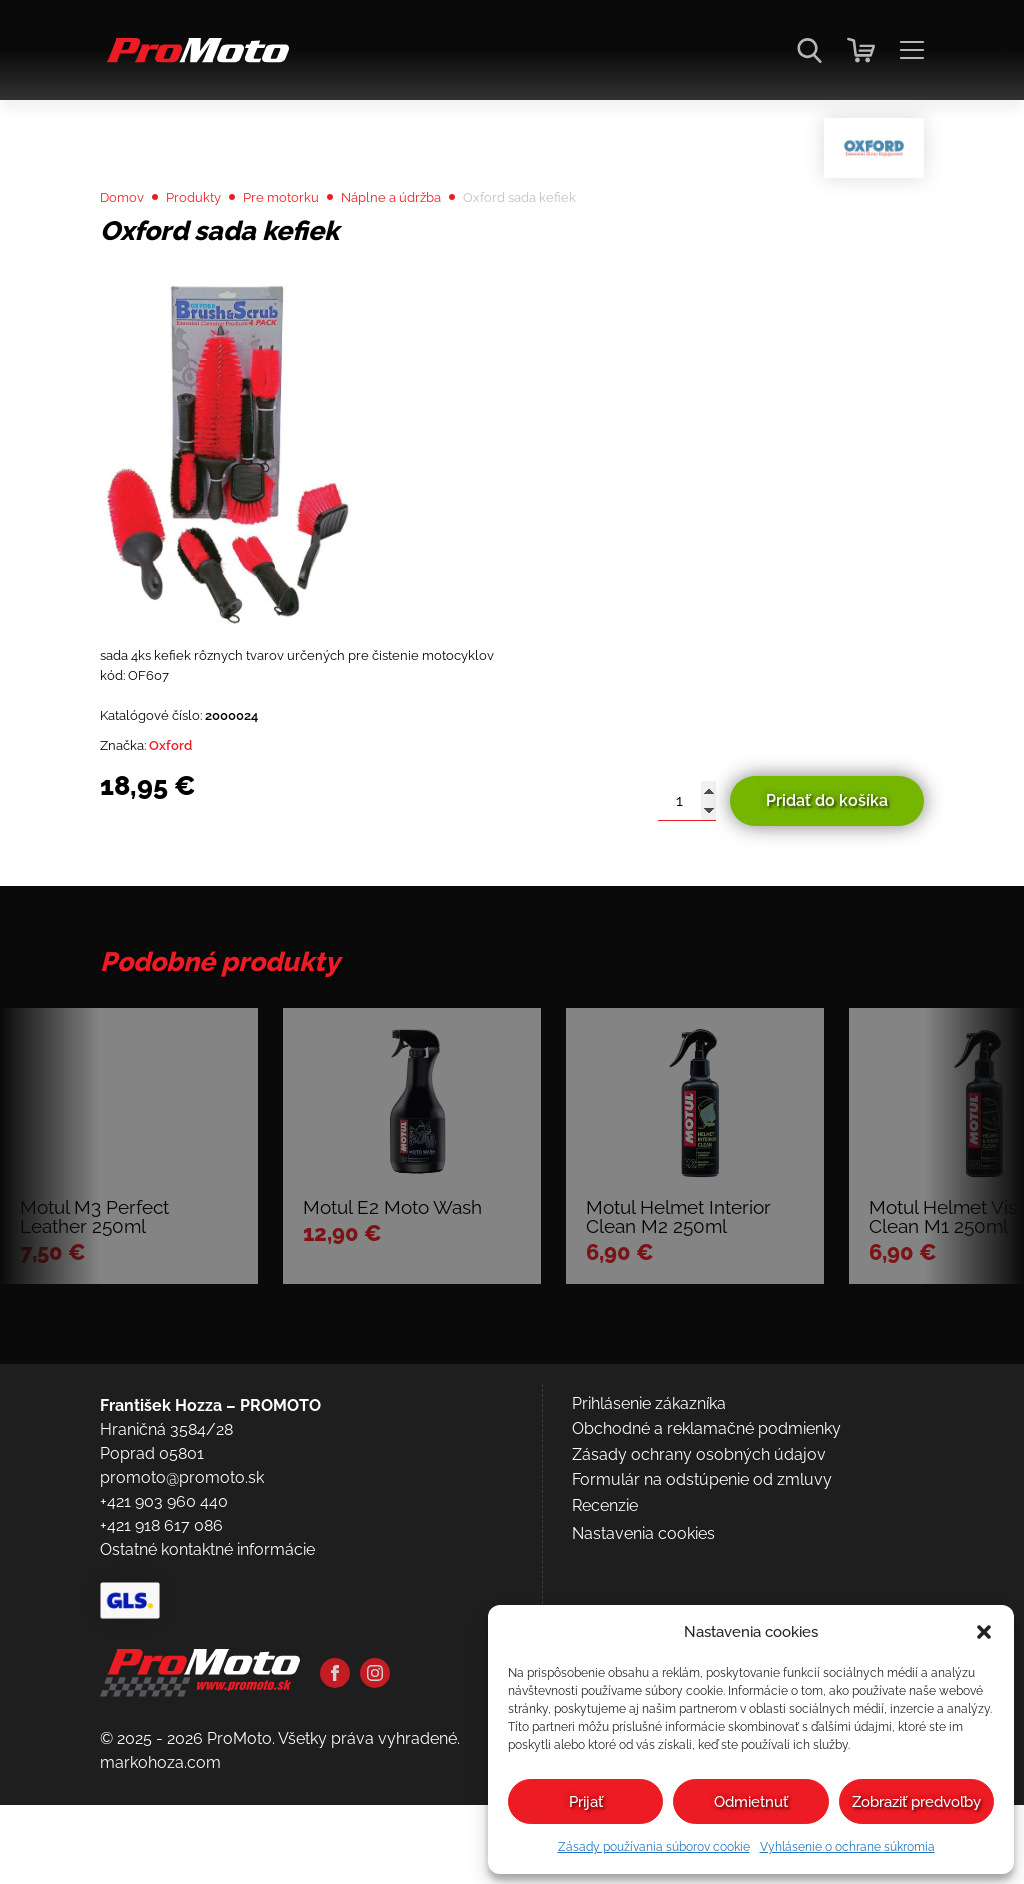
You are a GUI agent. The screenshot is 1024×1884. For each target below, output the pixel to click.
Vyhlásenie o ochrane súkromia (847, 1847)
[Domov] (194, 60)
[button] (984, 1632)
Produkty (211, 241)
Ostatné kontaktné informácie (207, 1728)
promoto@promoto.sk (182, 1656)
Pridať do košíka (827, 868)
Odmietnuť (751, 1802)
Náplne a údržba (443, 241)
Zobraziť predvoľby (916, 1802)
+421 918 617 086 (161, 1704)
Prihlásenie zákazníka (649, 1582)
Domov (127, 241)
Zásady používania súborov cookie (654, 1847)
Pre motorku (313, 241)
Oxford (187, 811)
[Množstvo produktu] (687, 869)
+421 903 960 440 (164, 1680)
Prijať (586, 1802)
